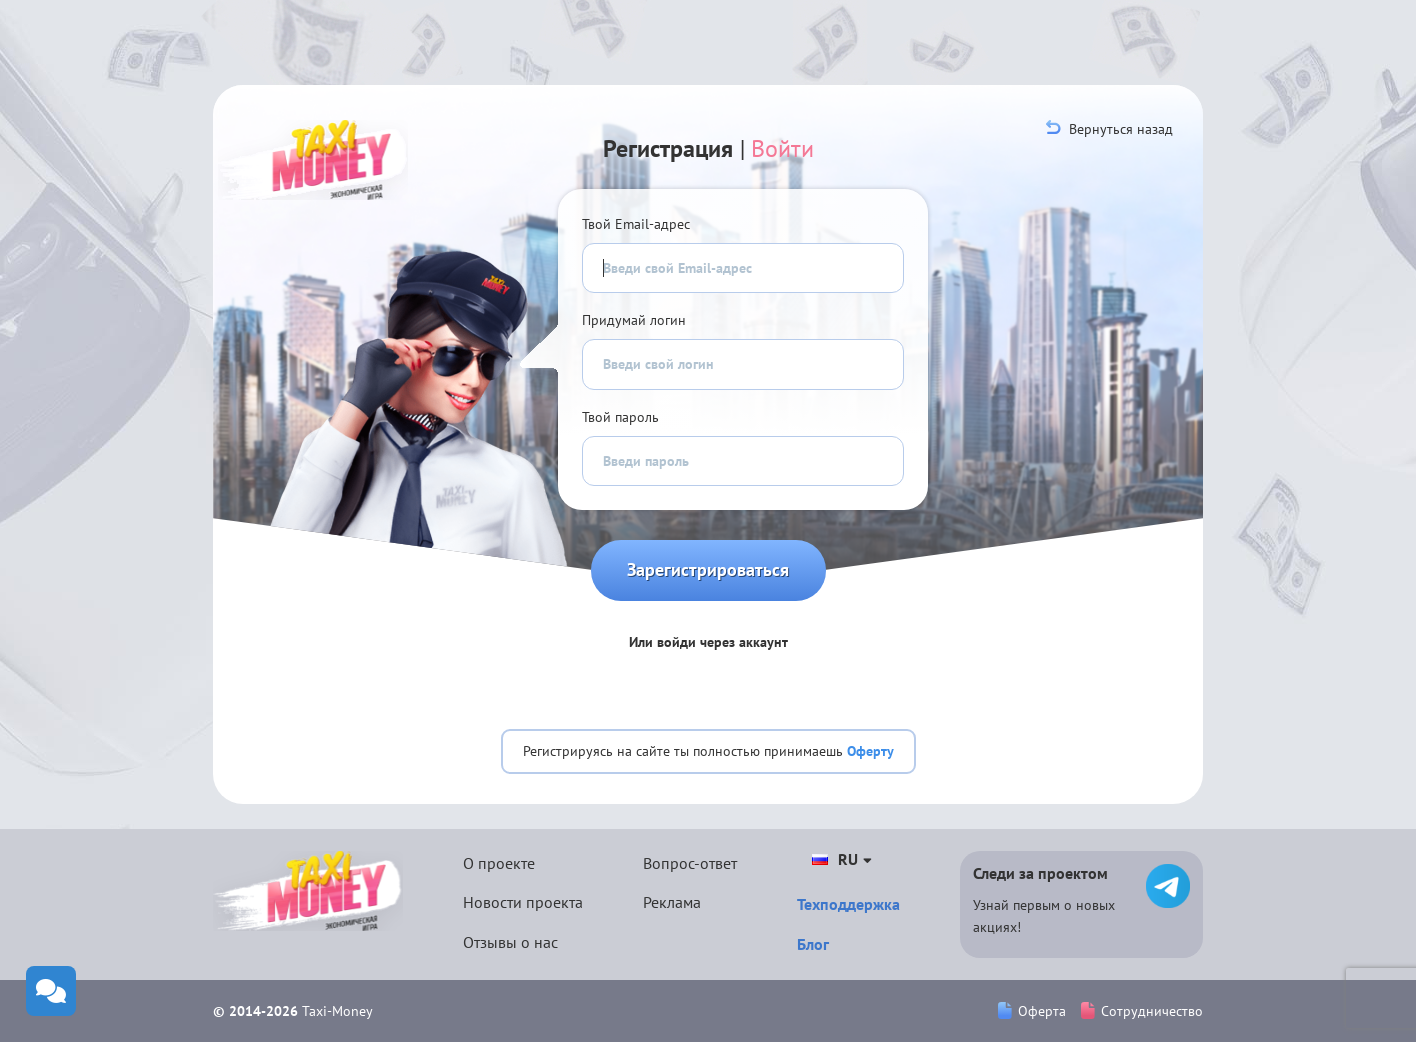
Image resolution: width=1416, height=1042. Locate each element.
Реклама (672, 902)
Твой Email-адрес (636, 224)
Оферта (1032, 1011)
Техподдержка (848, 904)
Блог (813, 944)
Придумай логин (634, 320)
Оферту (870, 751)
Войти (782, 148)
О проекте (499, 863)
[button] (640, 683)
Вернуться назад (1109, 129)
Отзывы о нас (510, 942)
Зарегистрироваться (708, 569)
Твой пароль (620, 417)
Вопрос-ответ (690, 863)
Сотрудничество (1142, 1011)
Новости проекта (523, 902)
